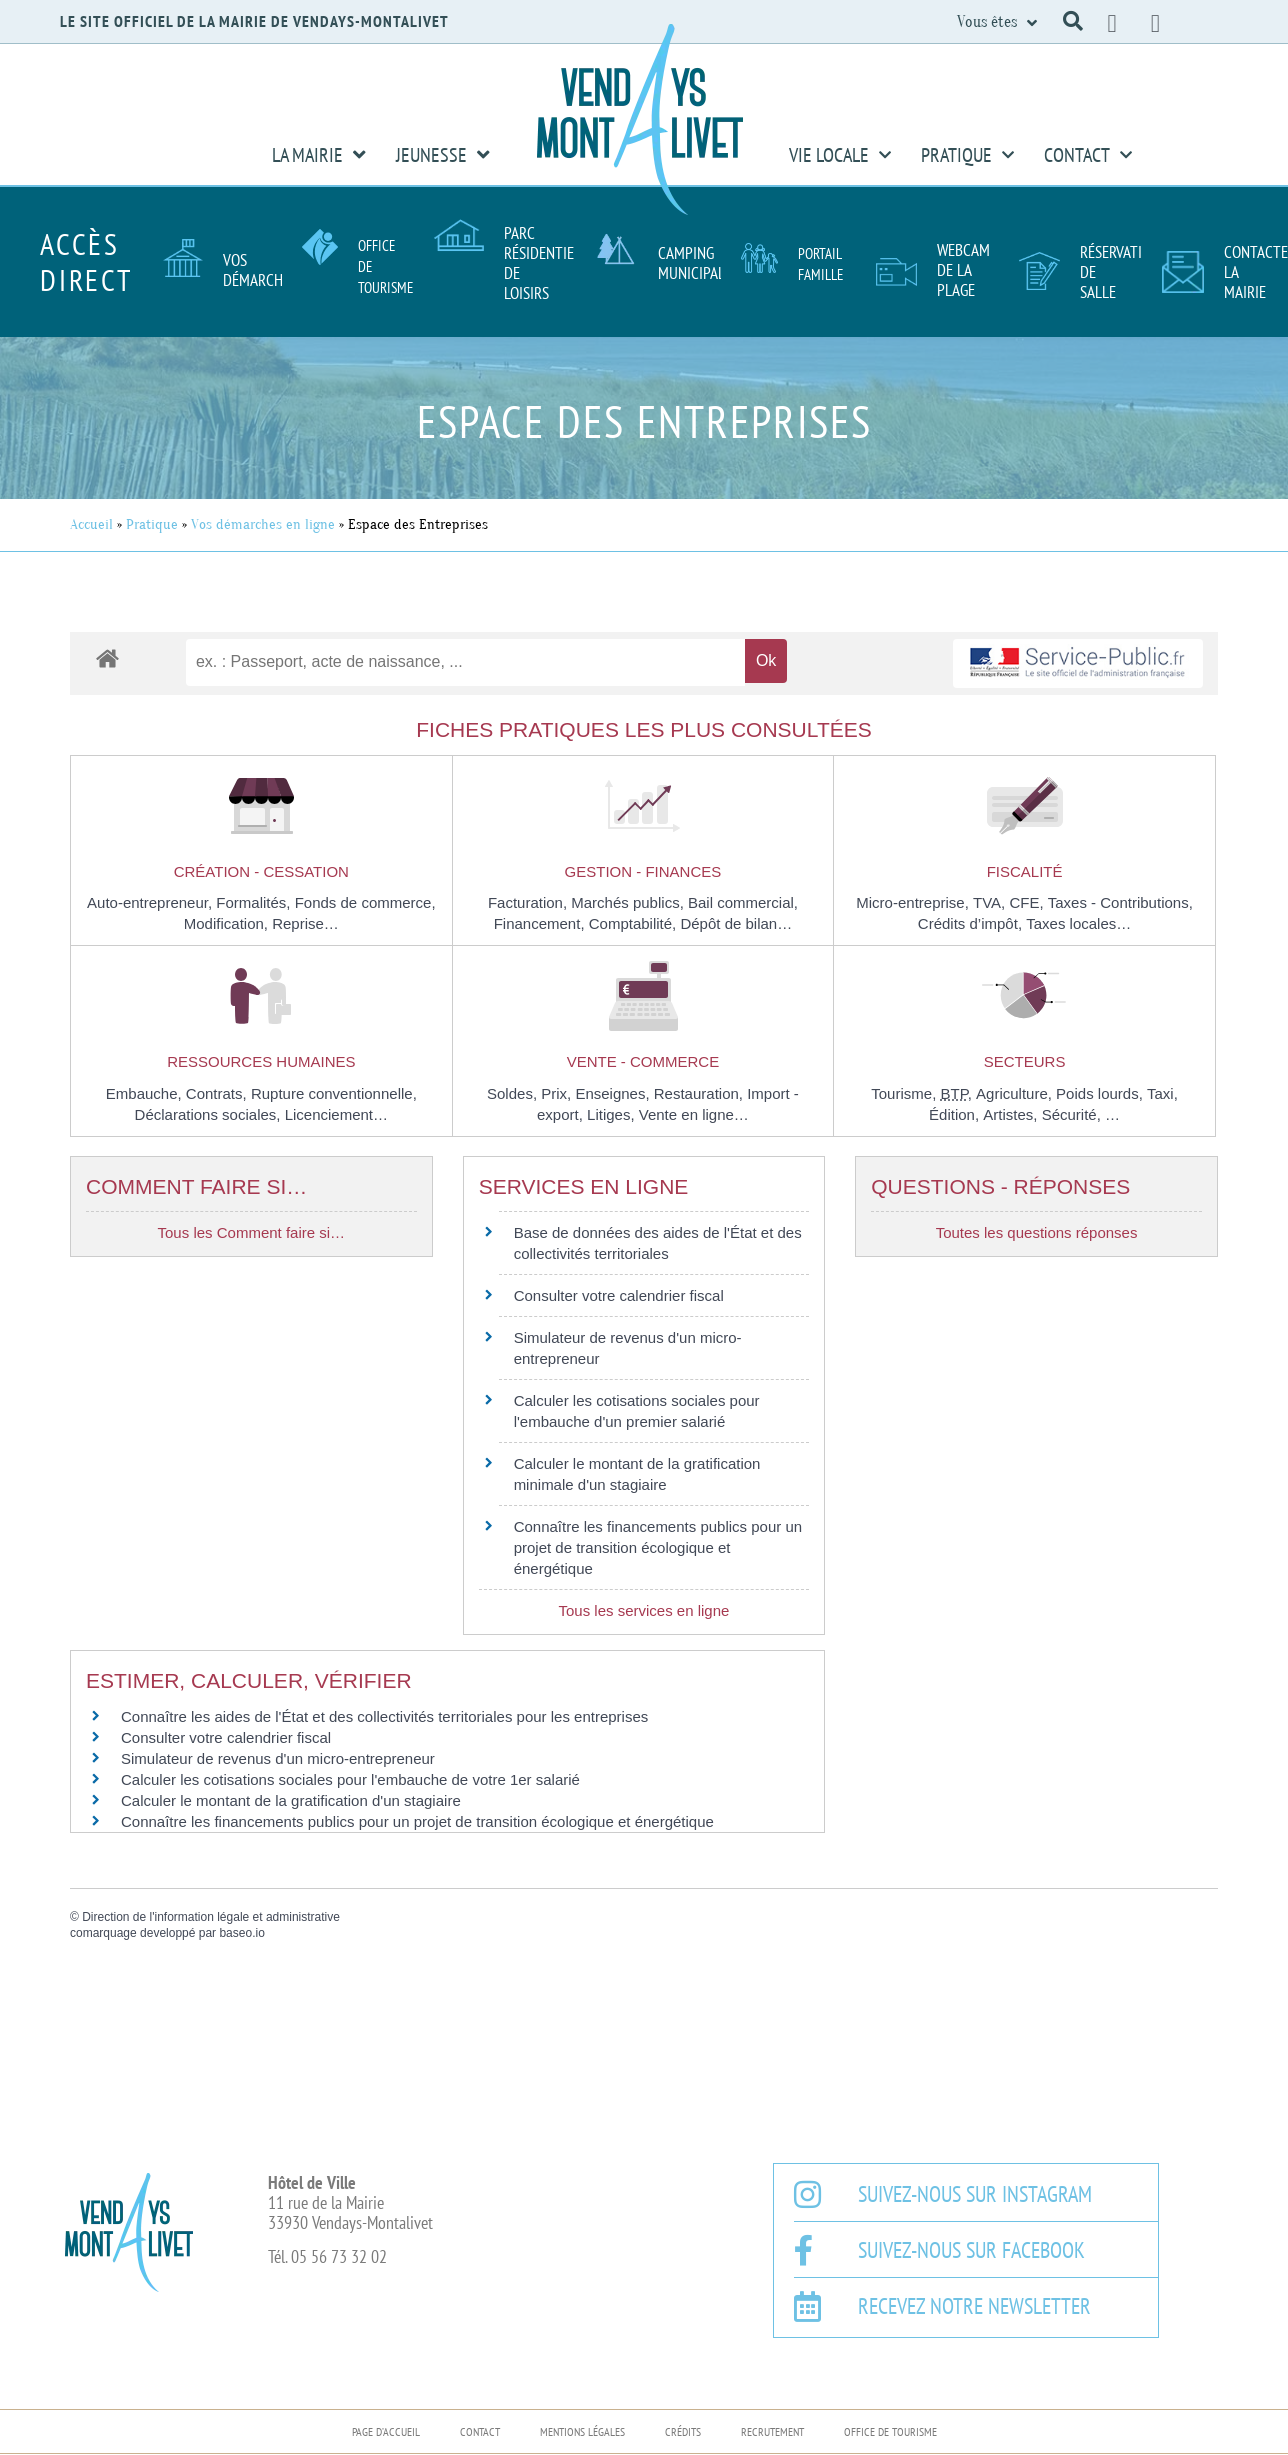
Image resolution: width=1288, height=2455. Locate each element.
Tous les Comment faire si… (252, 1232)
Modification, (228, 923)
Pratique (967, 155)
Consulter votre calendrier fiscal (619, 1295)
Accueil (91, 524)
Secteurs (1025, 1061)
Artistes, (1012, 1114)
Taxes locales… (1078, 923)
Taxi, (1162, 1093)
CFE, (1028, 902)
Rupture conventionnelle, (334, 1093)
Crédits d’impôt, (972, 923)
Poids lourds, (1101, 1093)
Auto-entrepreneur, (151, 902)
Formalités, (255, 902)
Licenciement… (336, 1114)
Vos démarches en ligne (263, 524)
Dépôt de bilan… (736, 923)
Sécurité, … (1081, 1114)
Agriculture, (1016, 1093)
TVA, (991, 902)
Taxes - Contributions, (1120, 902)
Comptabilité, (635, 923)
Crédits (683, 2431)
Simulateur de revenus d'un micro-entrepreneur (278, 1758)
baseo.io (241, 1933)
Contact (1088, 155)
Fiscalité (1025, 871)
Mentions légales (582, 2431)
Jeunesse (443, 155)
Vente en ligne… (694, 1114)
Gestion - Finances (643, 871)
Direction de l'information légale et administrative (211, 1917)
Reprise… (305, 923)
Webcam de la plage (963, 270)
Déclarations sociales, (210, 1114)
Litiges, (613, 1114)
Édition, (956, 1114)
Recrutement (772, 2431)
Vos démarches (260, 270)
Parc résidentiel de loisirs (542, 263)
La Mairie (319, 155)
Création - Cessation (261, 871)
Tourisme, (905, 1093)
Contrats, (218, 1093)
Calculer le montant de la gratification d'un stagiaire (291, 1800)
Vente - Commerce (643, 1061)
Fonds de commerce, (365, 902)
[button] (1073, 21)
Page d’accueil (386, 2431)
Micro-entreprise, (914, 902)
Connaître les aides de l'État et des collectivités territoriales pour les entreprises (384, 1716)
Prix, (558, 1093)
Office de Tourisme (890, 2431)
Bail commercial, (743, 902)
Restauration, (700, 1093)
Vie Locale (840, 155)
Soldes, (514, 1093)
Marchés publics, (629, 902)
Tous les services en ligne (643, 1610)
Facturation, (529, 902)
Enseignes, (614, 1093)
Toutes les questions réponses (1037, 1232)
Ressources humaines (261, 1061)
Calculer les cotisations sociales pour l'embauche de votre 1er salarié (350, 1779)
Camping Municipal (691, 263)
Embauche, (146, 1093)
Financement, (541, 923)
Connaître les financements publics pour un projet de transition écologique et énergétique (658, 1547)
